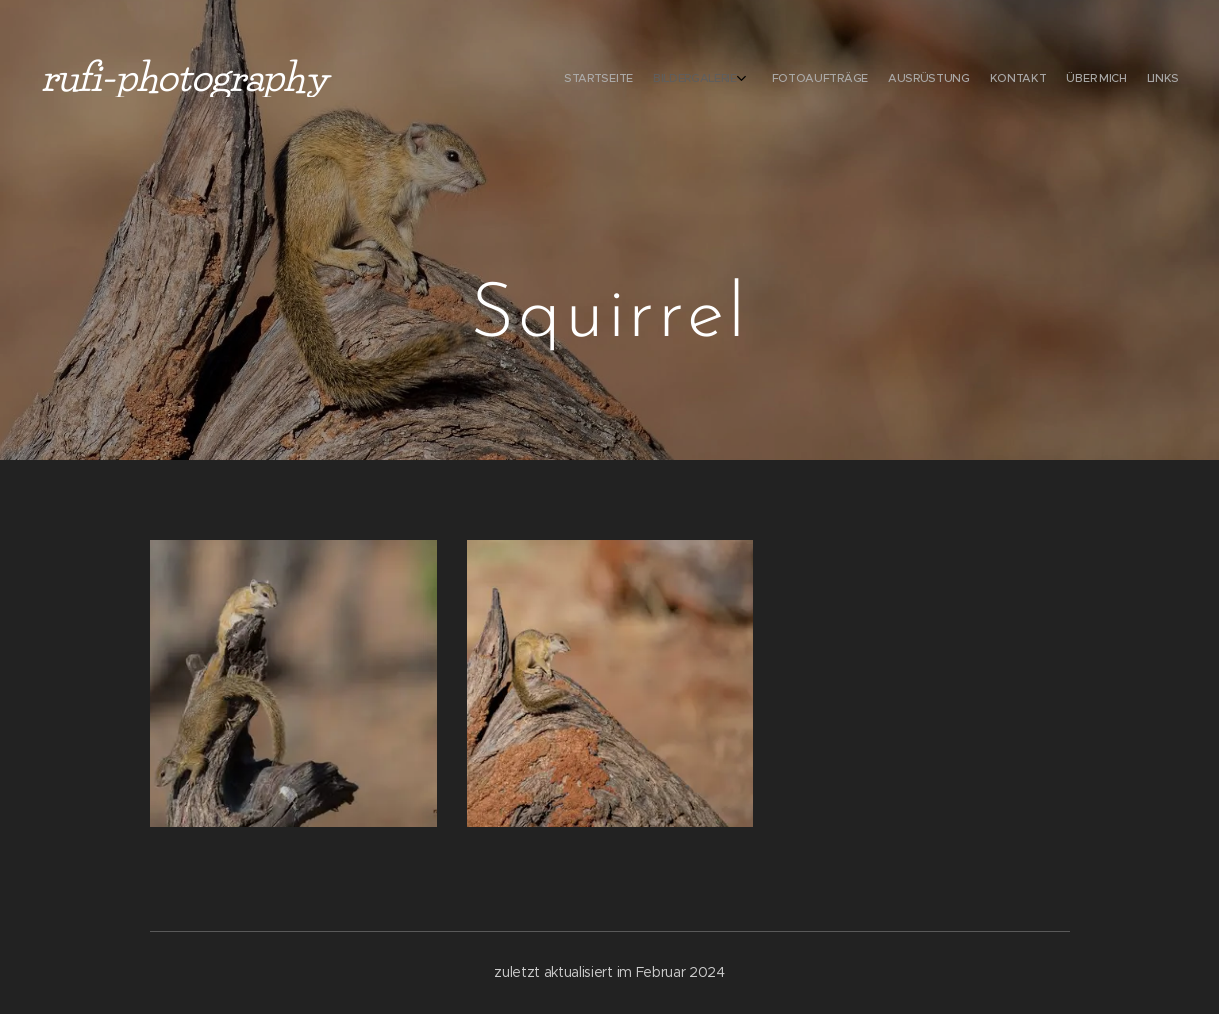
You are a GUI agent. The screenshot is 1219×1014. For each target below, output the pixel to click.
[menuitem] (1046, 80)
